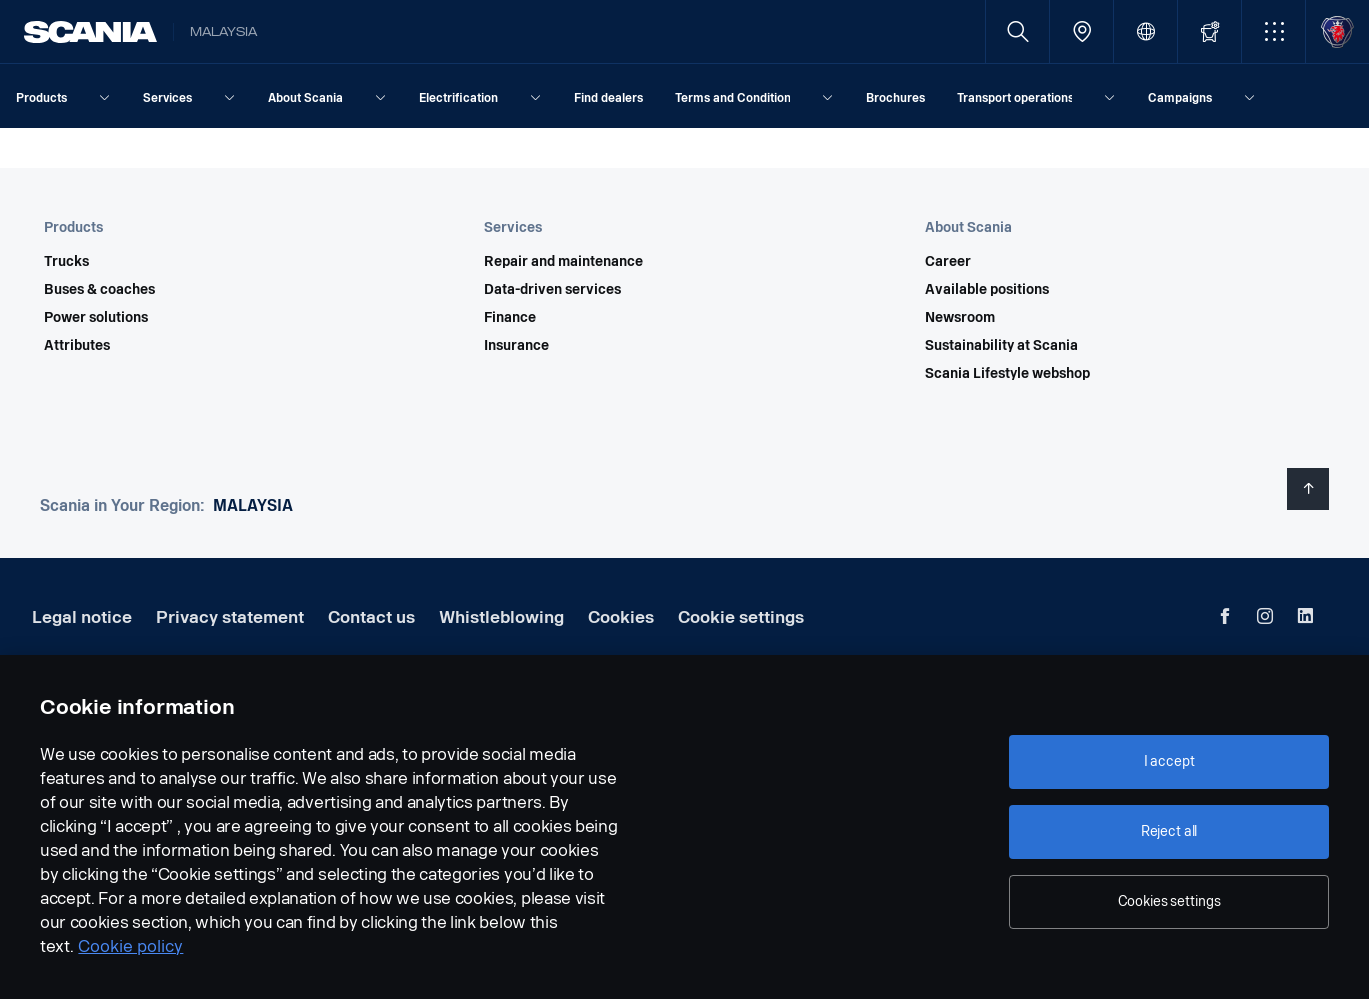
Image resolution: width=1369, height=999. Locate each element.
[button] (1273, 31)
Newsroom (960, 318)
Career (948, 262)
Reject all (1169, 831)
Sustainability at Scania (1001, 346)
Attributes (77, 346)
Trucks (66, 262)
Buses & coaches (99, 290)
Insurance (516, 346)
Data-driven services (552, 290)
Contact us (371, 617)
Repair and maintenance (563, 262)
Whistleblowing (501, 617)
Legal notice (82, 617)
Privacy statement (230, 617)
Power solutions (96, 318)
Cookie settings (741, 617)
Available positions (987, 290)
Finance (510, 318)
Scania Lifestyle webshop (1007, 374)
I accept (1169, 761)
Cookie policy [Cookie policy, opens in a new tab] (130, 946)
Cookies (621, 617)
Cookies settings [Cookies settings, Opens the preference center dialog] (1169, 901)
